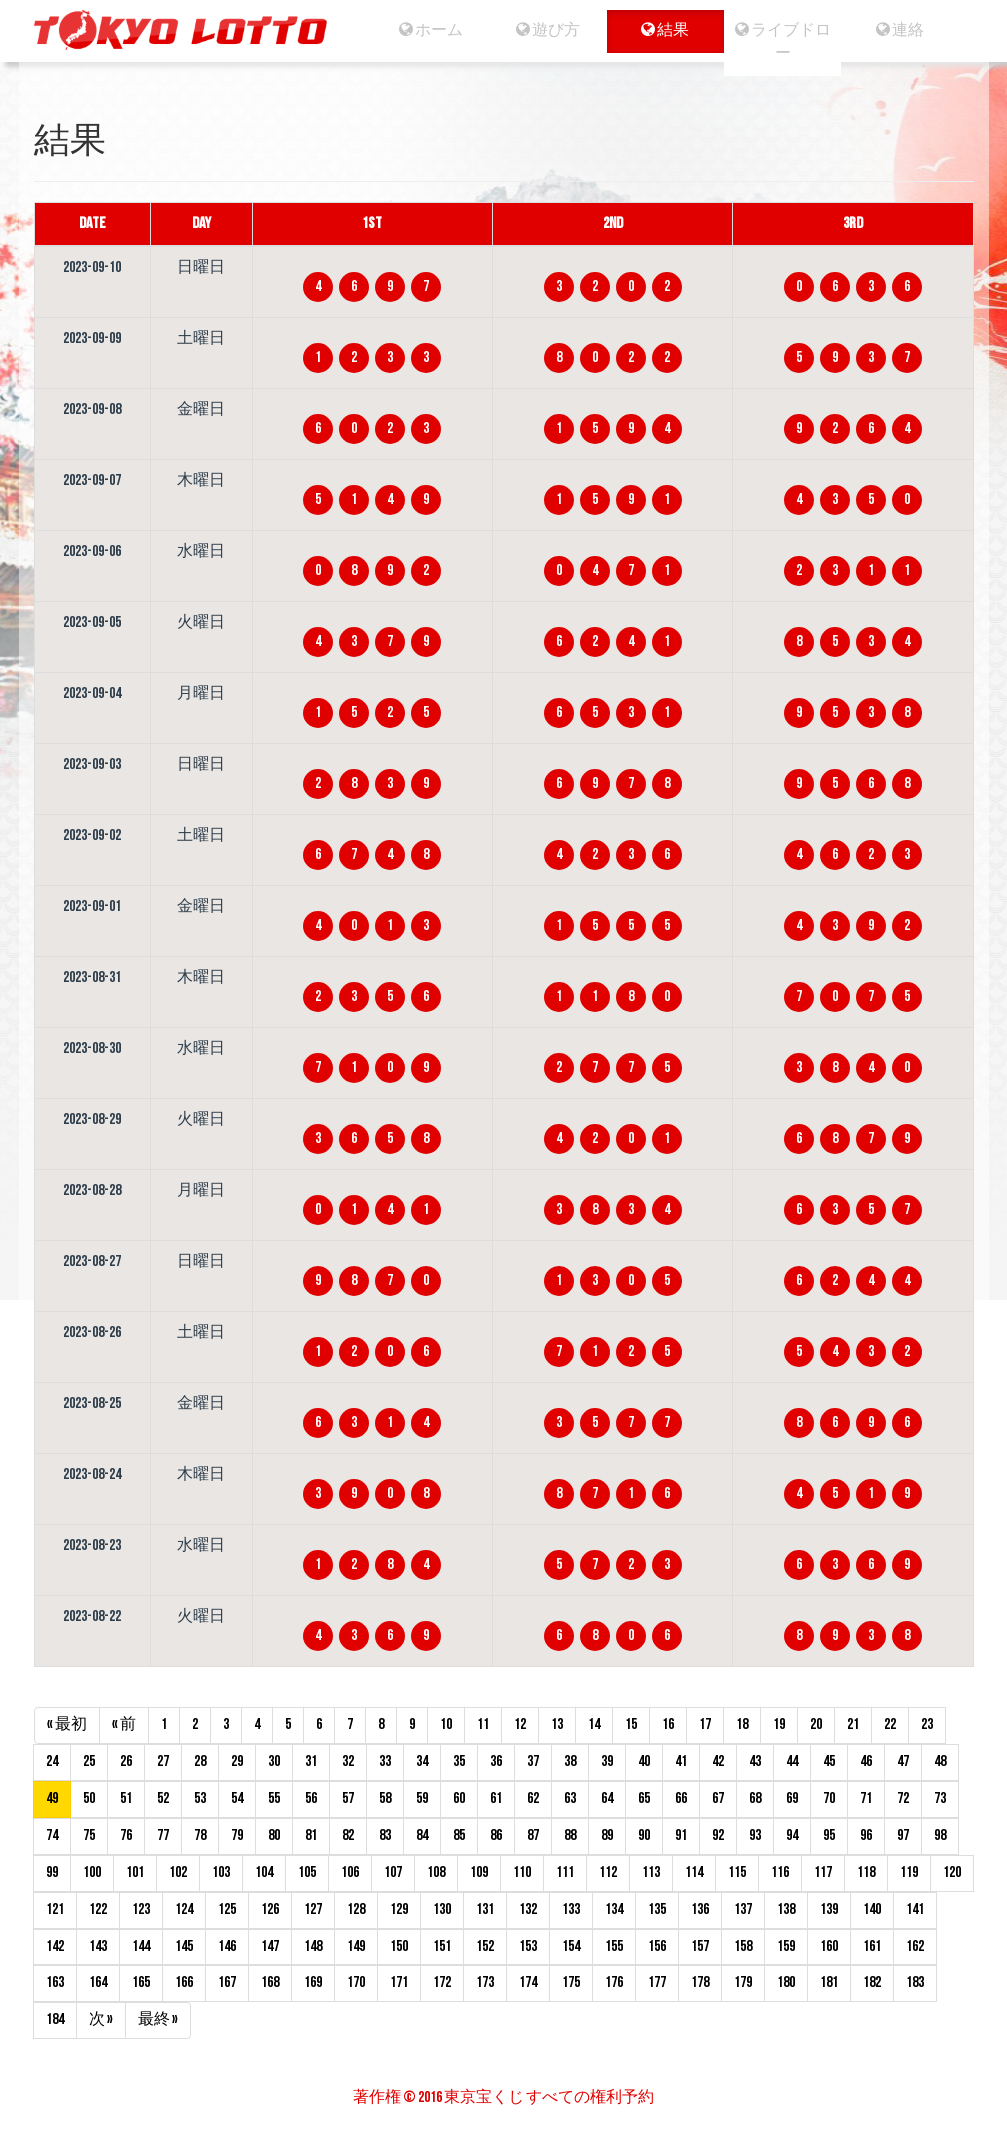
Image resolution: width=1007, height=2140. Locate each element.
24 (52, 1761)
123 (141, 1909)
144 (141, 1946)
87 (533, 1835)
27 (163, 1761)
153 (528, 1946)
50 (89, 1798)
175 (571, 1982)
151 (442, 1946)
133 (571, 1909)
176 (614, 1982)
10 (446, 1724)
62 (533, 1798)
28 (200, 1761)
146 (227, 1946)
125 (227, 1909)
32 (348, 1761)
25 (89, 1761)
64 (607, 1798)
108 (436, 1872)
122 (98, 1909)
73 (940, 1798)
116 (780, 1872)
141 (915, 1909)
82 (348, 1835)
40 (644, 1761)
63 (570, 1798)
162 (915, 1946)
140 (872, 1909)
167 (227, 1982)
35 (459, 1761)
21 (853, 1724)
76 (126, 1835)
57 (348, 1798)
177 (657, 1982)
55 (274, 1798)
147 (270, 1946)
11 (483, 1724)
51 (126, 1798)
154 (571, 1946)
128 (356, 1909)
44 (792, 1761)
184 (55, 2019)
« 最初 (67, 1724)
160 (829, 1946)
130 (442, 1909)
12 (520, 1724)
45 (829, 1761)
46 (866, 1761)
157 (700, 1946)
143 (98, 1946)
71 (866, 1798)
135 (657, 1909)
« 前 (124, 1724)
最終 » (158, 2019)
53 (200, 1798)
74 (52, 1835)
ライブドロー (783, 42)
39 (607, 1761)
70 (829, 1798)
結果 (665, 30)
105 (307, 1872)
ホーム (430, 30)
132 (528, 1909)
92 (718, 1835)
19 (779, 1724)
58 (385, 1798)
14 (594, 1724)
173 (485, 1982)
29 (237, 1761)
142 (55, 1946)
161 (872, 1946)
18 (742, 1724)
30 (274, 1761)
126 (270, 1909)
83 (385, 1835)
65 (644, 1798)
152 (485, 1946)
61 (496, 1798)
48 (940, 1761)
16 (668, 1724)
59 (422, 1798)
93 (755, 1835)
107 (393, 1872)
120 (952, 1872)
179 (743, 1982)
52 (163, 1798)
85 (459, 1835)
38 (570, 1761)
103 (221, 1872)
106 (350, 1872)
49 (52, 1798)
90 (644, 1835)
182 (872, 1982)
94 (792, 1835)
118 (866, 1872)
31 (311, 1761)
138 (786, 1909)
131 (485, 1909)
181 (829, 1982)
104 (264, 1872)
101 (135, 1872)
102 (178, 1872)
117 (823, 1872)
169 (313, 1982)
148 (313, 1946)
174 (528, 1982)
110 (522, 1872)
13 (557, 1724)
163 (55, 1982)
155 (614, 1946)
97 (903, 1835)
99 (52, 1872)
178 (700, 1982)
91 (681, 1835)
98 (940, 1835)
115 (737, 1872)
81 (311, 1835)
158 (743, 1946)
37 (533, 1761)
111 (565, 1872)
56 (311, 1798)
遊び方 (547, 30)
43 (755, 1761)
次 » (101, 2019)
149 (356, 1946)
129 (399, 1909)
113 (651, 1872)
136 (700, 1909)
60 (459, 1798)
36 (496, 1761)
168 (270, 1982)
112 (608, 1872)
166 (184, 1982)
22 (890, 1724)
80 (274, 1835)
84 (422, 1835)
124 (184, 1909)
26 (126, 1761)
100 (92, 1872)
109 (479, 1872)
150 (399, 1946)
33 (385, 1761)
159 (786, 1946)
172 (442, 1982)
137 (743, 1909)
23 (927, 1724)
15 (631, 1724)
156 (657, 1946)
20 (816, 1724)
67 (718, 1798)
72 (903, 1798)
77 (163, 1835)
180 (786, 1982)
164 (98, 1982)
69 (792, 1798)
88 (570, 1835)
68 (755, 1798)
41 (681, 1761)
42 (718, 1761)
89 (607, 1835)
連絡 (901, 30)
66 (681, 1798)
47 (903, 1761)
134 (614, 1909)
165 (141, 1982)
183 (915, 1982)
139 (829, 1909)
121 (55, 1909)
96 (866, 1835)
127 (313, 1909)
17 (705, 1724)
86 (496, 1835)
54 (237, 1798)
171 (399, 1982)
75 (89, 1835)
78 (200, 1835)
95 (829, 1835)
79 (237, 1835)
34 (422, 1761)
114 (694, 1872)
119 (909, 1872)
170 (356, 1982)
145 (184, 1946)
